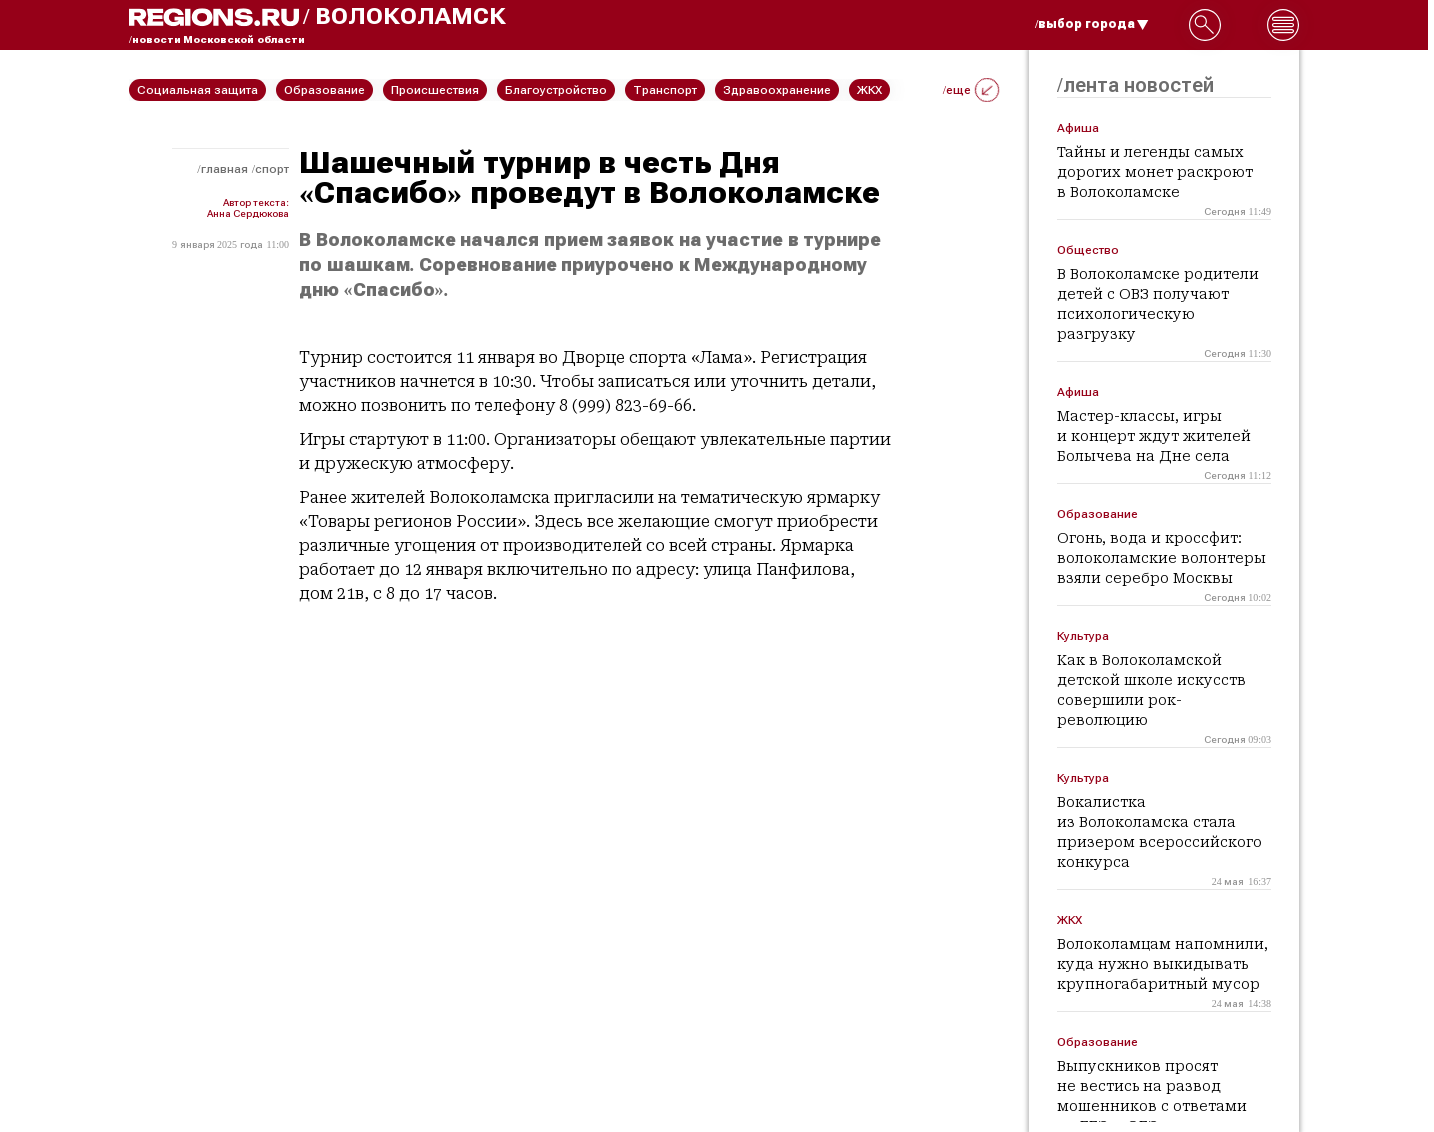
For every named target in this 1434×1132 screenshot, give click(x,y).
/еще (971, 90)
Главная (224, 169)
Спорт (272, 169)
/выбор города (1092, 24)
